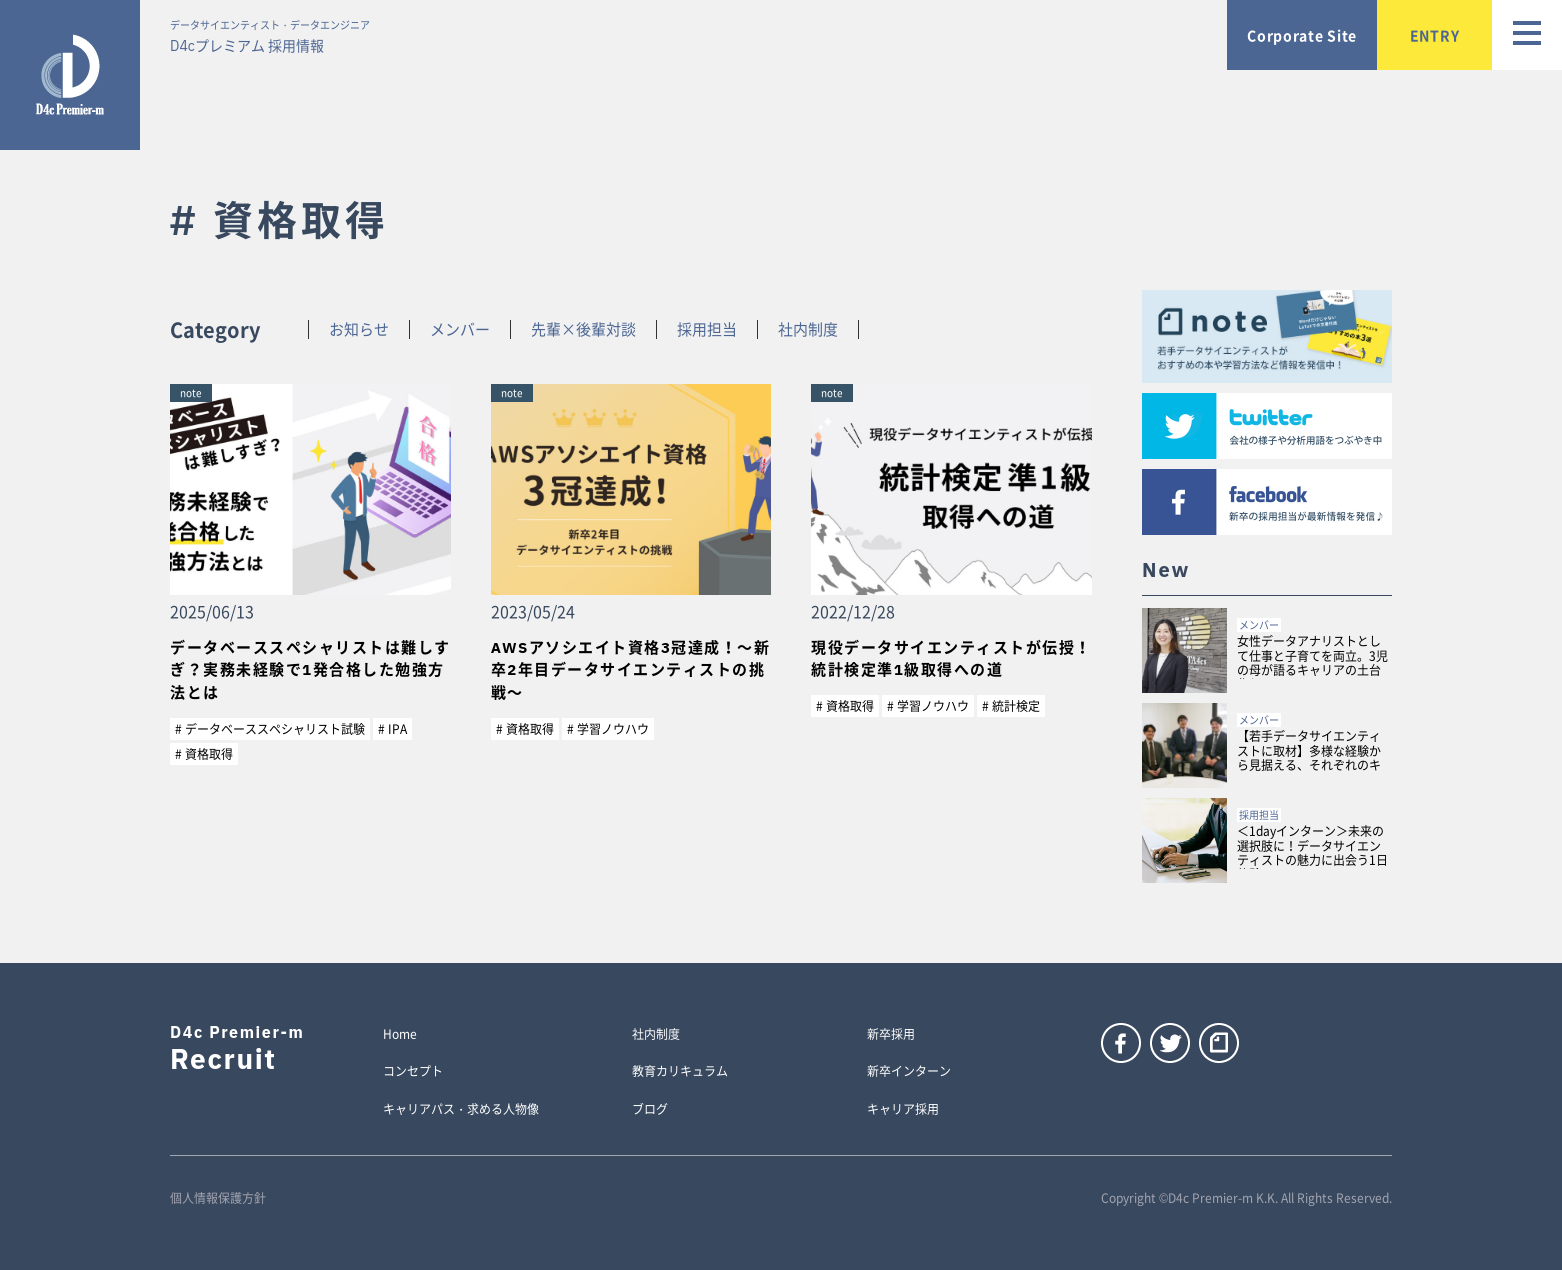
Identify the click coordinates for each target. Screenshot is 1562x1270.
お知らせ (359, 329)
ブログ (650, 1110)
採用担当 (707, 329)
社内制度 (808, 329)
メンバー (460, 329)
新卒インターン (909, 1072)
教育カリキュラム (680, 1072)
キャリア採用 (903, 1110)
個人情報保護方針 (218, 1198)
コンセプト (413, 1072)
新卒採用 (891, 1035)
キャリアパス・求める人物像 (461, 1110)
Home (400, 1035)
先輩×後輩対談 (583, 329)
